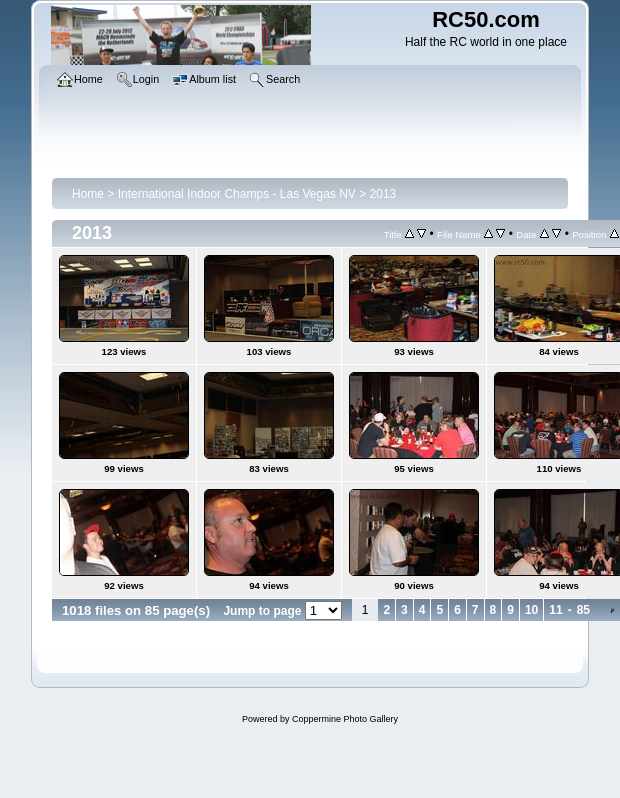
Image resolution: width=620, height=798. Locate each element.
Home (88, 194)
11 (555, 610)
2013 (383, 194)
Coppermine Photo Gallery (345, 719)
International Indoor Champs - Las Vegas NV (237, 194)
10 (531, 610)
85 (583, 610)
